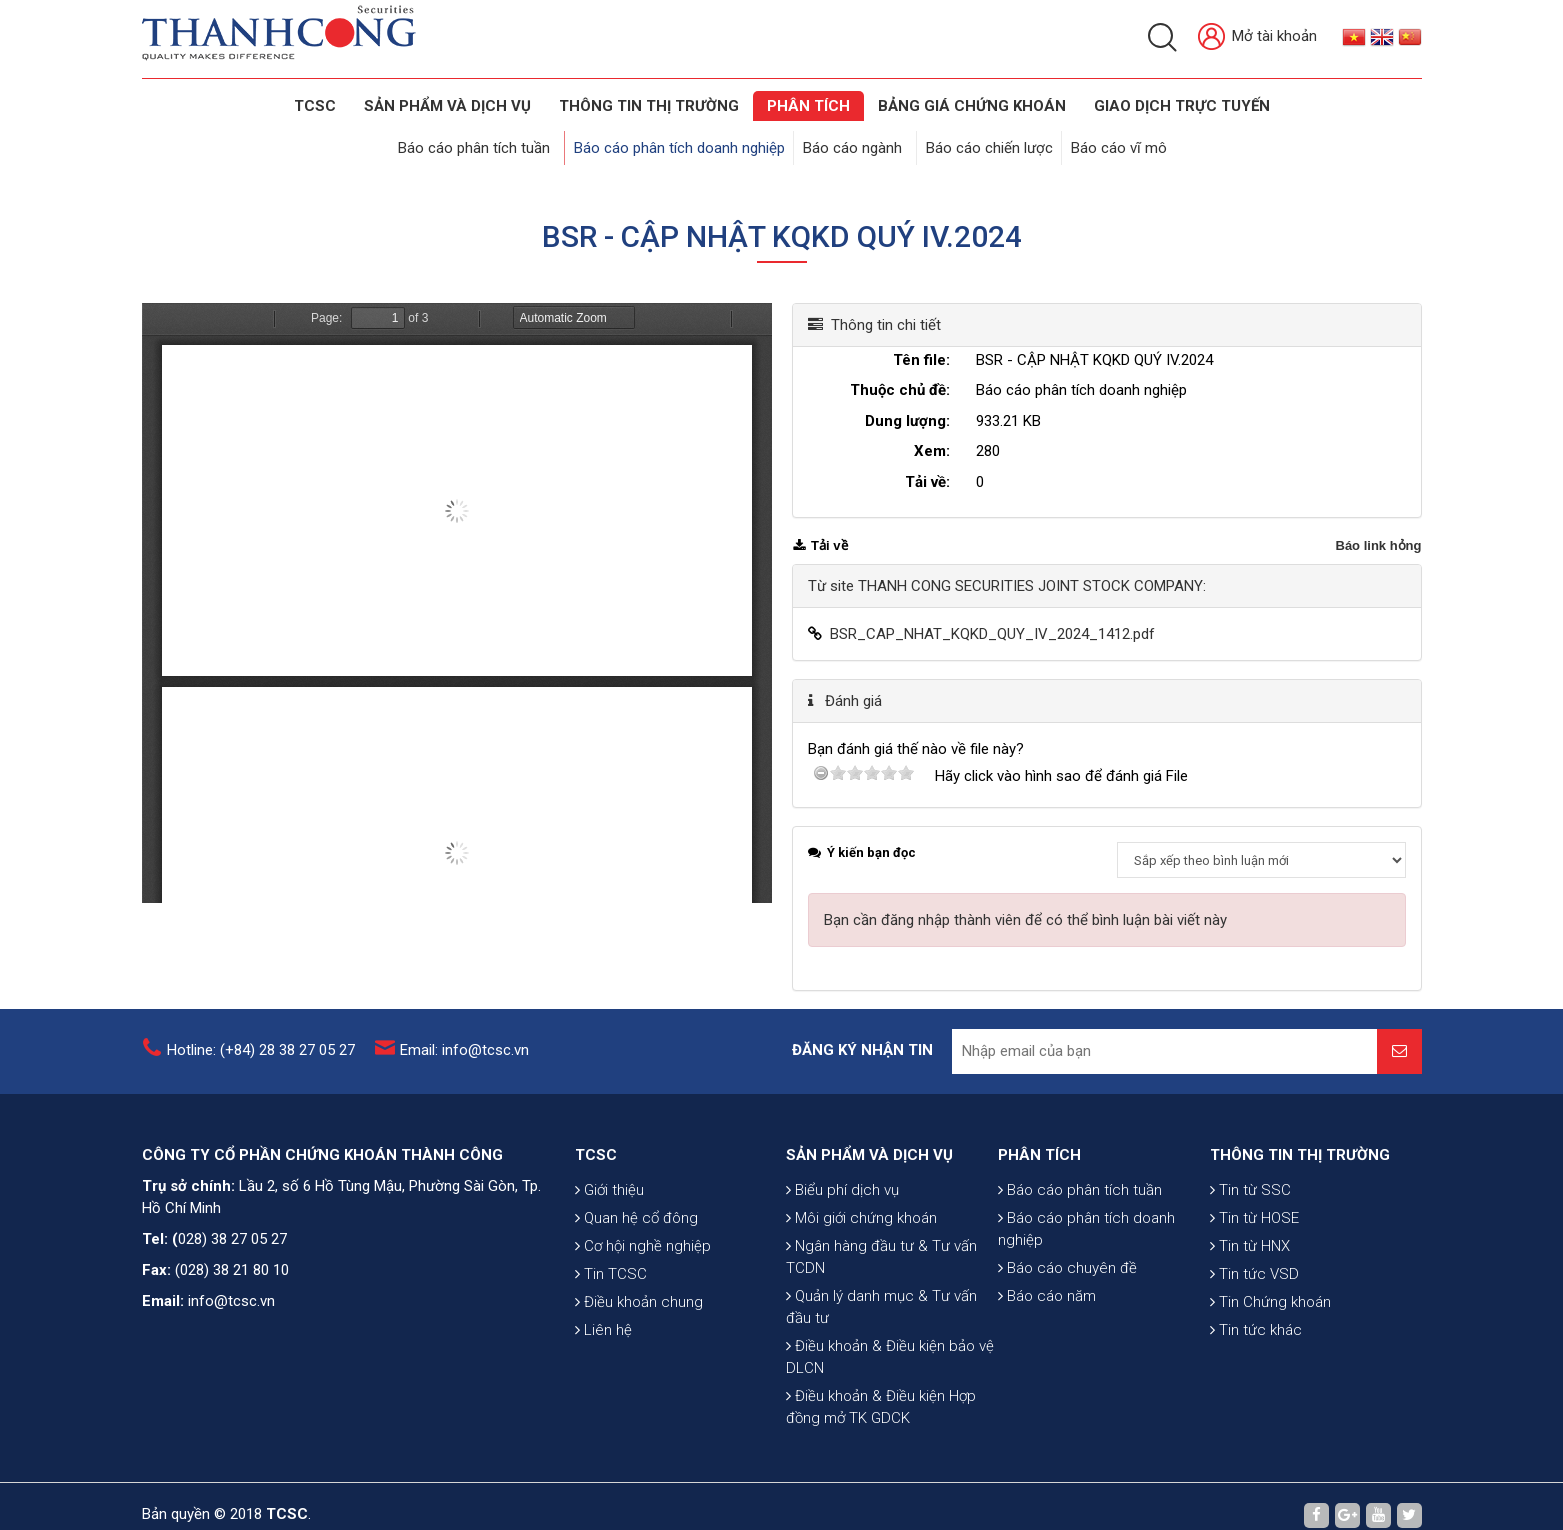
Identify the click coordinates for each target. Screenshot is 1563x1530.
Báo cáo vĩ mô (1111, 142)
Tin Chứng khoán (1270, 1339)
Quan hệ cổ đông (636, 1255)
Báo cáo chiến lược (985, 142)
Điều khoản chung (639, 1339)
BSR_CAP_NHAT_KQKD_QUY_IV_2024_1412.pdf (992, 616)
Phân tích (808, 106)
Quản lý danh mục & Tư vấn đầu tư (881, 1368)
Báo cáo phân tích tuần (494, 142)
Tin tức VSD (1254, 1311)
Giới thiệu (609, 1227)
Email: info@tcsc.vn (464, 1041)
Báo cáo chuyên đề (1067, 1295)
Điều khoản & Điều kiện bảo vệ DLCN (890, 1418)
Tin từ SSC (1250, 1227)
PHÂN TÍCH (1039, 1182)
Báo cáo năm (1047, 1323)
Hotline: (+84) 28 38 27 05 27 (261, 1041)
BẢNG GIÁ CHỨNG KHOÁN (972, 106)
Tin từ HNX (1250, 1283)
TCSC (315, 106)
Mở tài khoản (1257, 37)
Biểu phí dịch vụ (842, 1251)
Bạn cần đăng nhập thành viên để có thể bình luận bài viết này (1025, 902)
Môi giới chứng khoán (861, 1279)
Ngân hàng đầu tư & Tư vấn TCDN (881, 1318)
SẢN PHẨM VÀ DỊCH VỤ (447, 106)
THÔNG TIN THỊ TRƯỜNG (649, 106)
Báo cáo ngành (858, 142)
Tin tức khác (1256, 1367)
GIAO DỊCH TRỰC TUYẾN (1182, 106)
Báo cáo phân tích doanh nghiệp (689, 142)
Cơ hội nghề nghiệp (643, 1283)
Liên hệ (603, 1367)
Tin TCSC (611, 1311)
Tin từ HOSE (1254, 1255)
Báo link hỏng (1379, 527)
